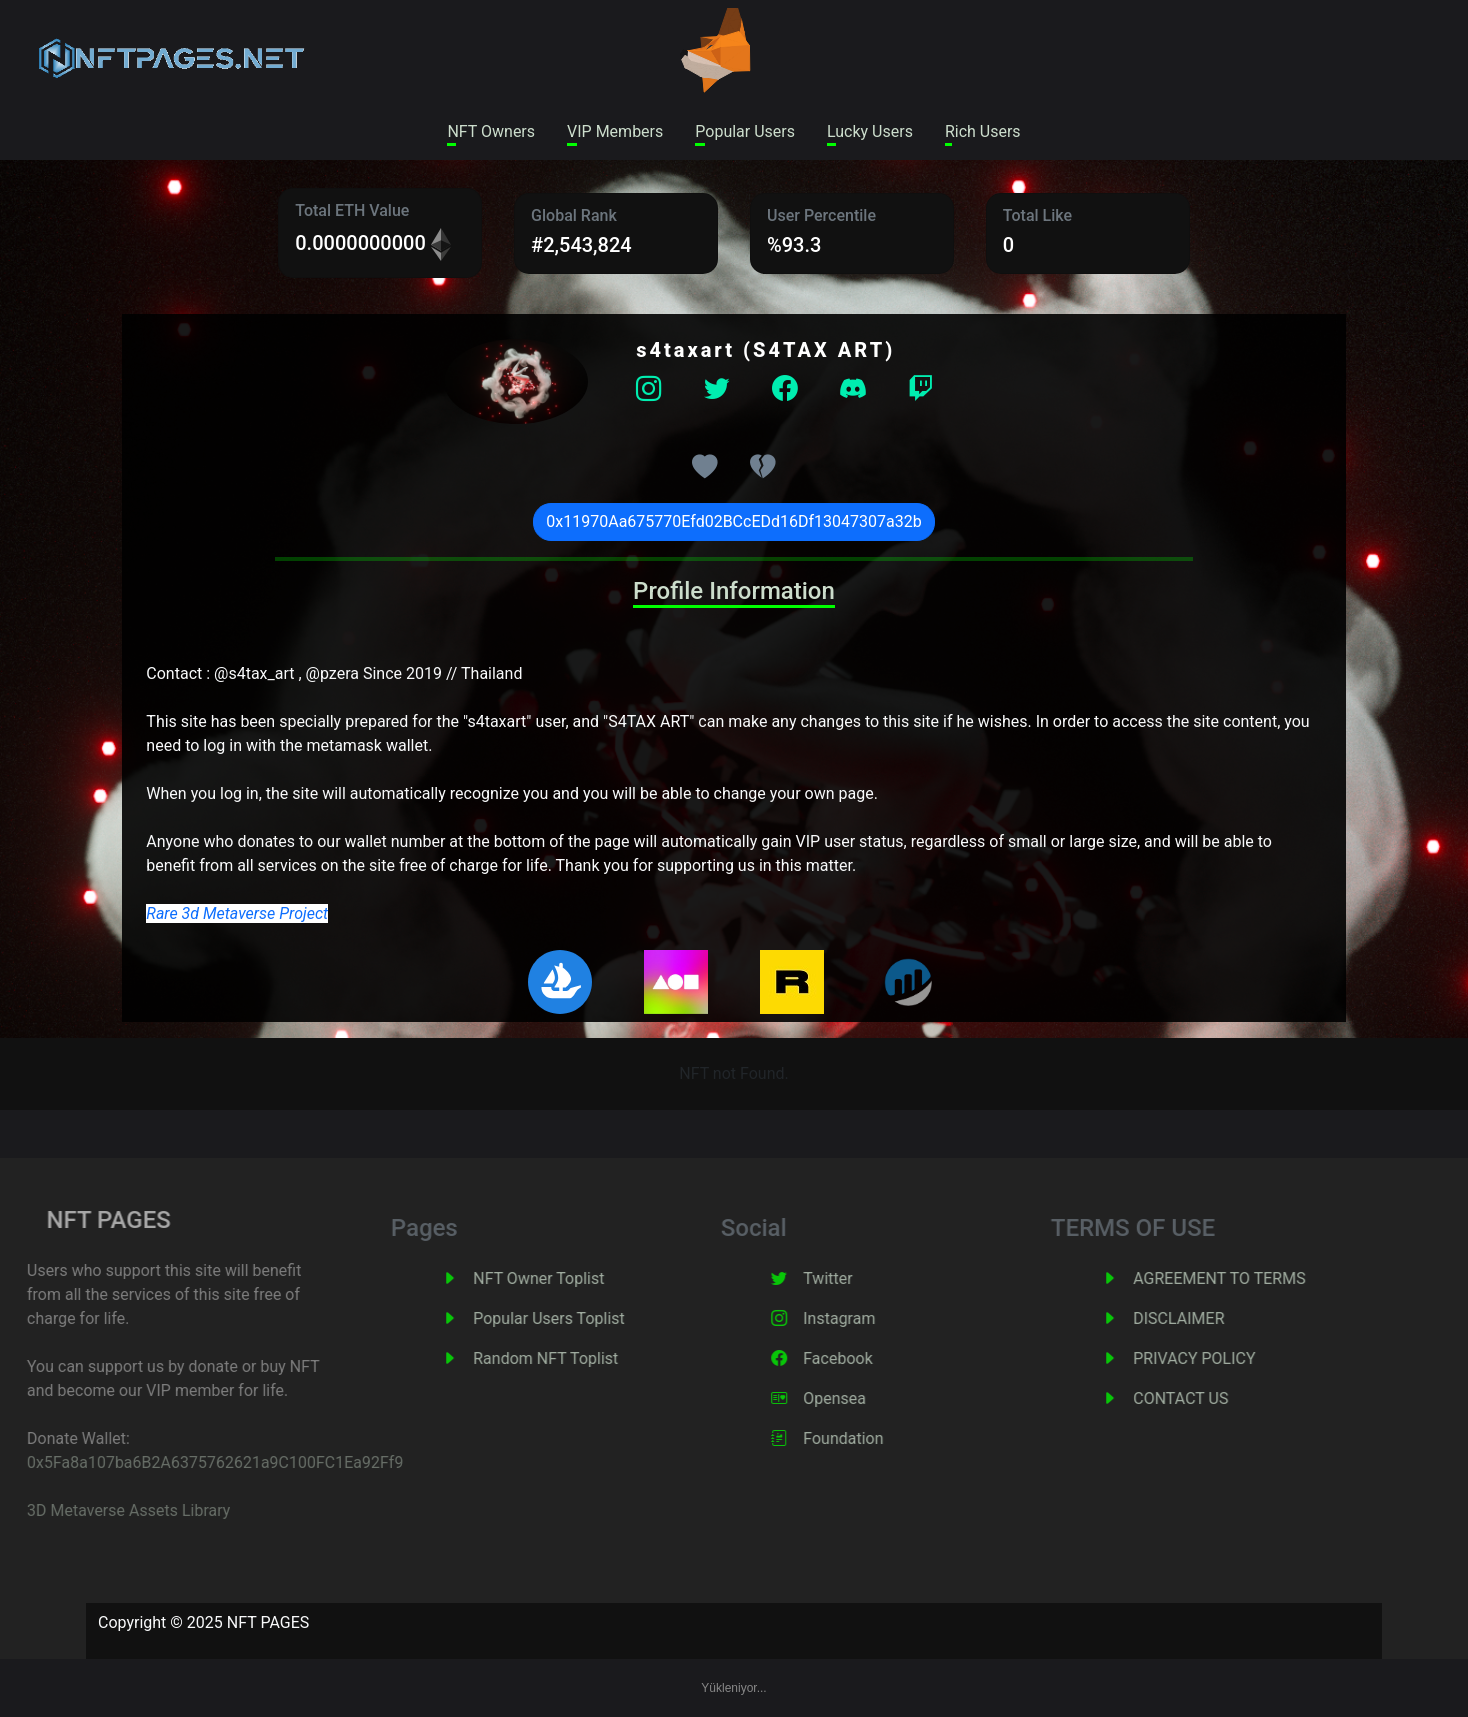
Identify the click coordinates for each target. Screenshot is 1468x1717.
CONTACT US (1207, 1398)
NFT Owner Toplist (565, 1278)
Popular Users (745, 131)
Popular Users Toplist (576, 1318)
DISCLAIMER (1205, 1318)
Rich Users (983, 131)
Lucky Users (870, 131)
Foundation (870, 1438)
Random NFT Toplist (572, 1358)
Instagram (866, 1318)
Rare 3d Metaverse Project (237, 913)
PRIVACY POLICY (1221, 1358)
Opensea (861, 1398)
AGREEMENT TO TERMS (1246, 1278)
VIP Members (615, 131)
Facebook (864, 1358)
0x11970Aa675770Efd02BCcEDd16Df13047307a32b (733, 521)
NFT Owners (491, 131)
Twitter (854, 1278)
